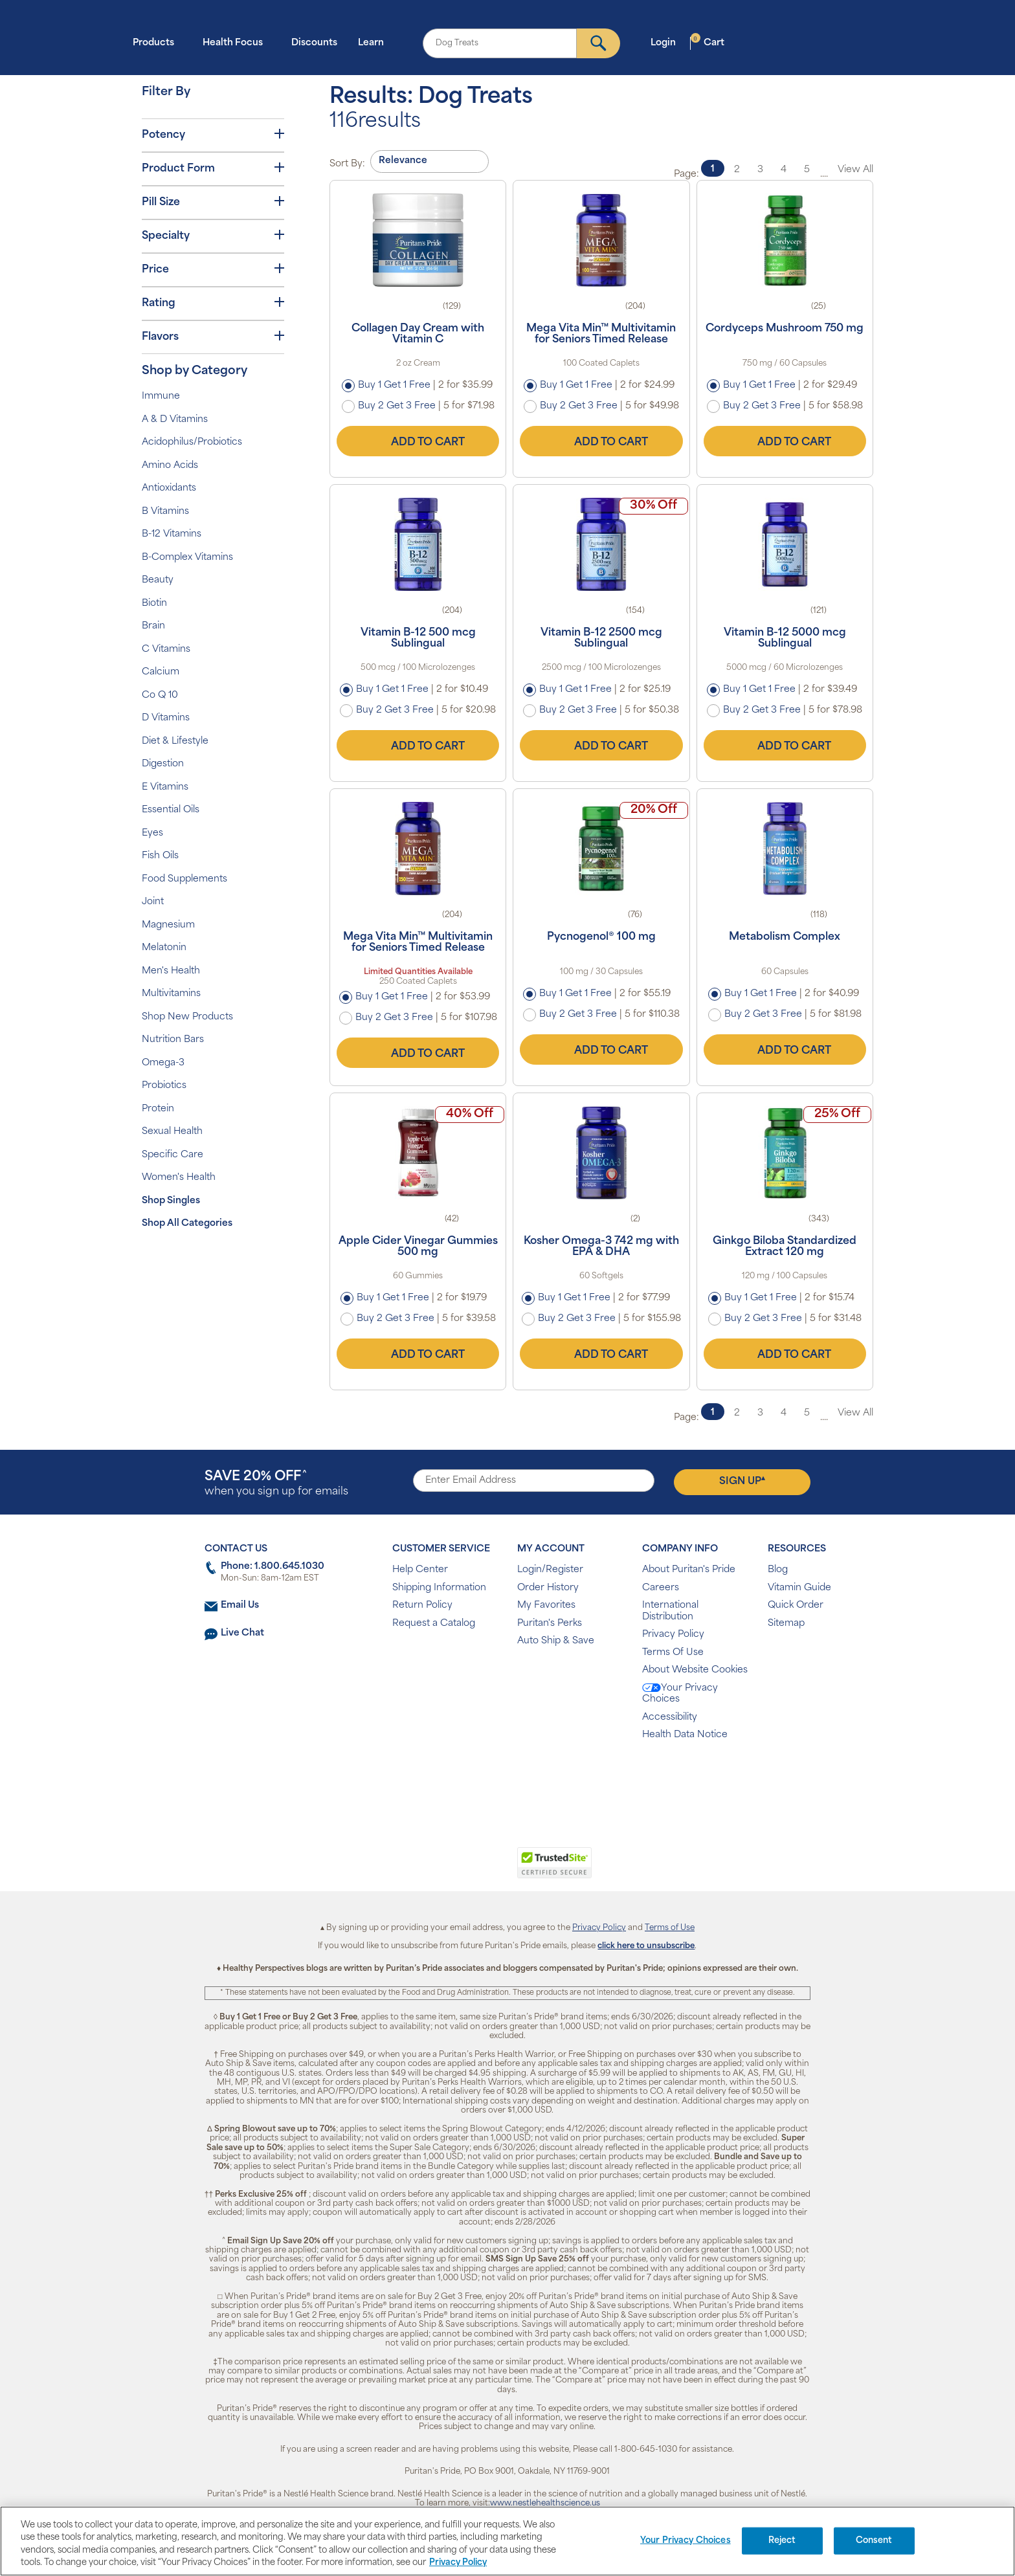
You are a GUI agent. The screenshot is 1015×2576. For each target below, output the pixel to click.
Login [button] (667, 42)
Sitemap (786, 1623)
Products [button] (157, 42)
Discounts (314, 43)
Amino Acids (170, 466)
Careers (660, 1588)
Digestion (163, 764)
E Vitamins (165, 787)
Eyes (152, 833)
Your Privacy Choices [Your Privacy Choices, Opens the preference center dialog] (685, 2541)
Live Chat (242, 1633)
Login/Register (550, 1570)
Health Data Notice (685, 1735)
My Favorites (546, 1605)
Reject (782, 2541)
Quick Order (795, 1605)
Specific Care (172, 1155)
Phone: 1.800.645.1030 (272, 1566)
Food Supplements (184, 879)
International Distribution (670, 1611)
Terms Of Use (673, 1653)
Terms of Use (670, 1928)
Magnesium (168, 925)
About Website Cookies (695, 1670)
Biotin (154, 603)
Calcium (160, 672)
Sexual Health (172, 1132)
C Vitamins (166, 649)
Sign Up (742, 1481)
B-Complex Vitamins (187, 557)
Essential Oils (170, 810)
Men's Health (171, 971)
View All (855, 170)
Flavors (213, 336)
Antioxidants (169, 488)
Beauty (157, 580)
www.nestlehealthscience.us (545, 2503)
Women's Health (179, 1178)
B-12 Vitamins (171, 534)
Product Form (213, 168)
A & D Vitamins (175, 420)
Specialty (213, 235)
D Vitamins (166, 718)
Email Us (240, 1605)
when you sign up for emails (276, 1484)
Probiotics (164, 1086)
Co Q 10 (160, 695)
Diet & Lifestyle (175, 741)
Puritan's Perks (549, 1623)
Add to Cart (418, 441)
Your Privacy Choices (680, 1694)
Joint (153, 902)
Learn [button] (375, 42)
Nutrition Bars (173, 1040)
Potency (213, 134)
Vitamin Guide (799, 1588)
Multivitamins (171, 994)
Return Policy (422, 1605)
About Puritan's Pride (688, 1570)
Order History (548, 1588)
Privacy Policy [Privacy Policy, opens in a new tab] (458, 2563)
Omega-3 (163, 1063)
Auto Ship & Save (555, 1641)
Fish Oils (160, 856)
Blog (778, 1570)
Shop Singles (171, 1201)
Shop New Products (187, 1017)
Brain (153, 626)
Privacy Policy (673, 1634)
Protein (158, 1109)
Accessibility (669, 1717)
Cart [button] (707, 42)
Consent (874, 2541)
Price (213, 269)
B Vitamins (165, 511)
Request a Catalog (433, 1623)
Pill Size (213, 202)
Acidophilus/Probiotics (192, 442)
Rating (213, 303)
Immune (161, 396)
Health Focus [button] (237, 42)
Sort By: (347, 164)
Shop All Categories (187, 1223)
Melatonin (164, 948)
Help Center (420, 1570)
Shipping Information (439, 1588)
